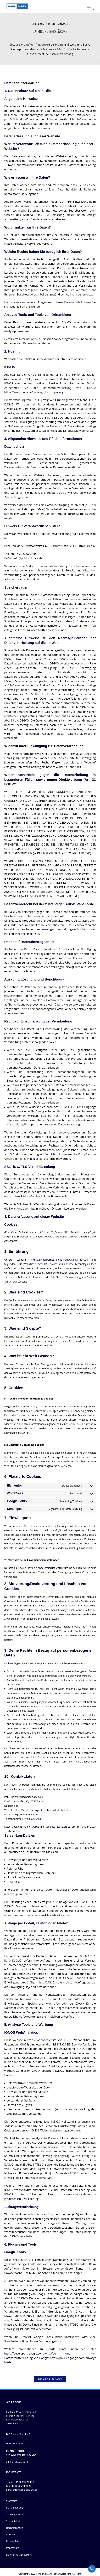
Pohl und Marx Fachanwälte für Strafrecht (58, 2569)
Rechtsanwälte (13, 2525)
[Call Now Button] (92, 2569)
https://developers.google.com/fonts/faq (30, 2353)
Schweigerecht (13, 2513)
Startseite (11, 2500)
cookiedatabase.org (57, 1826)
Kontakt (10, 2532)
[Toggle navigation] (89, 6)
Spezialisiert (12, 2519)
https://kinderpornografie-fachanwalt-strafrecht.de (59, 1259)
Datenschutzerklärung (17, 2550)
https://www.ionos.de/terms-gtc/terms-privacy (33, 392)
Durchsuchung (13, 2506)
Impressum (12, 2544)
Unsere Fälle (12, 2538)
